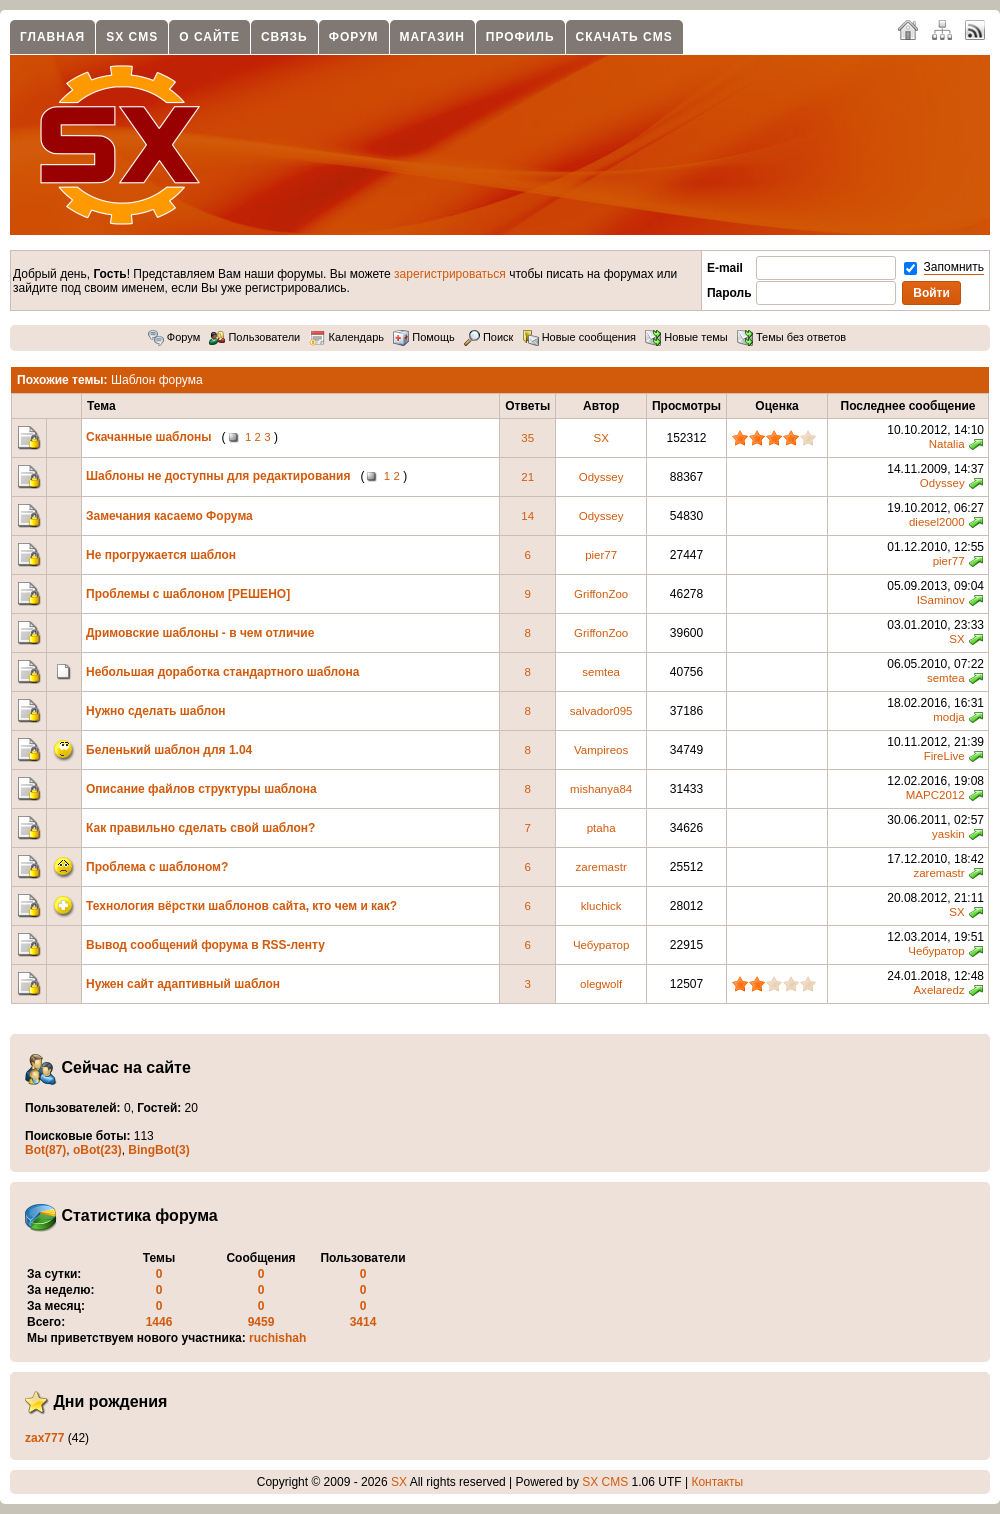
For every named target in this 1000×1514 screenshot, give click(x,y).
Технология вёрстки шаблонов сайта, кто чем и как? (241, 906)
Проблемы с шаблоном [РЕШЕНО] (188, 594)
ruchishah (277, 1338)
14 (527, 516)
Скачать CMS (624, 37)
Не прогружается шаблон (161, 555)
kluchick (601, 906)
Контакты (717, 1482)
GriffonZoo (601, 594)
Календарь (346, 337)
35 (527, 438)
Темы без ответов (791, 337)
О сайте (209, 37)
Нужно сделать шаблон (156, 711)
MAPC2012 (935, 795)
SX (600, 438)
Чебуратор (601, 945)
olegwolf (601, 984)
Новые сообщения (579, 337)
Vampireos (601, 750)
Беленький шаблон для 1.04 (169, 750)
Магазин (432, 37)
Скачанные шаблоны (149, 437)
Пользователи (254, 337)
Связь (284, 37)
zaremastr (601, 867)
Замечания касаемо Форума (169, 516)
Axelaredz (938, 990)
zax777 (44, 1438)
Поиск (489, 337)
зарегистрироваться (450, 274)
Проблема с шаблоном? (157, 867)
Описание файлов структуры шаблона (201, 789)
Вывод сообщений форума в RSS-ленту (205, 945)
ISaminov (941, 600)
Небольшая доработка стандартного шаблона (222, 672)
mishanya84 (601, 789)
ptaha (601, 828)
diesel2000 (937, 522)
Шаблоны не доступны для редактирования (218, 476)
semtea (601, 672)
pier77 (601, 555)
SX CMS (132, 37)
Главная (52, 37)
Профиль (520, 37)
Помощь (424, 337)
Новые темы (686, 337)
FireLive (944, 756)
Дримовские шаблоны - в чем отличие (200, 633)
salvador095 (601, 711)
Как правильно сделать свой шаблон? (200, 828)
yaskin (948, 834)
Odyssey (601, 477)
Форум (354, 37)
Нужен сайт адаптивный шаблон (183, 984)
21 (527, 477)
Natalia (947, 444)
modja (948, 717)
